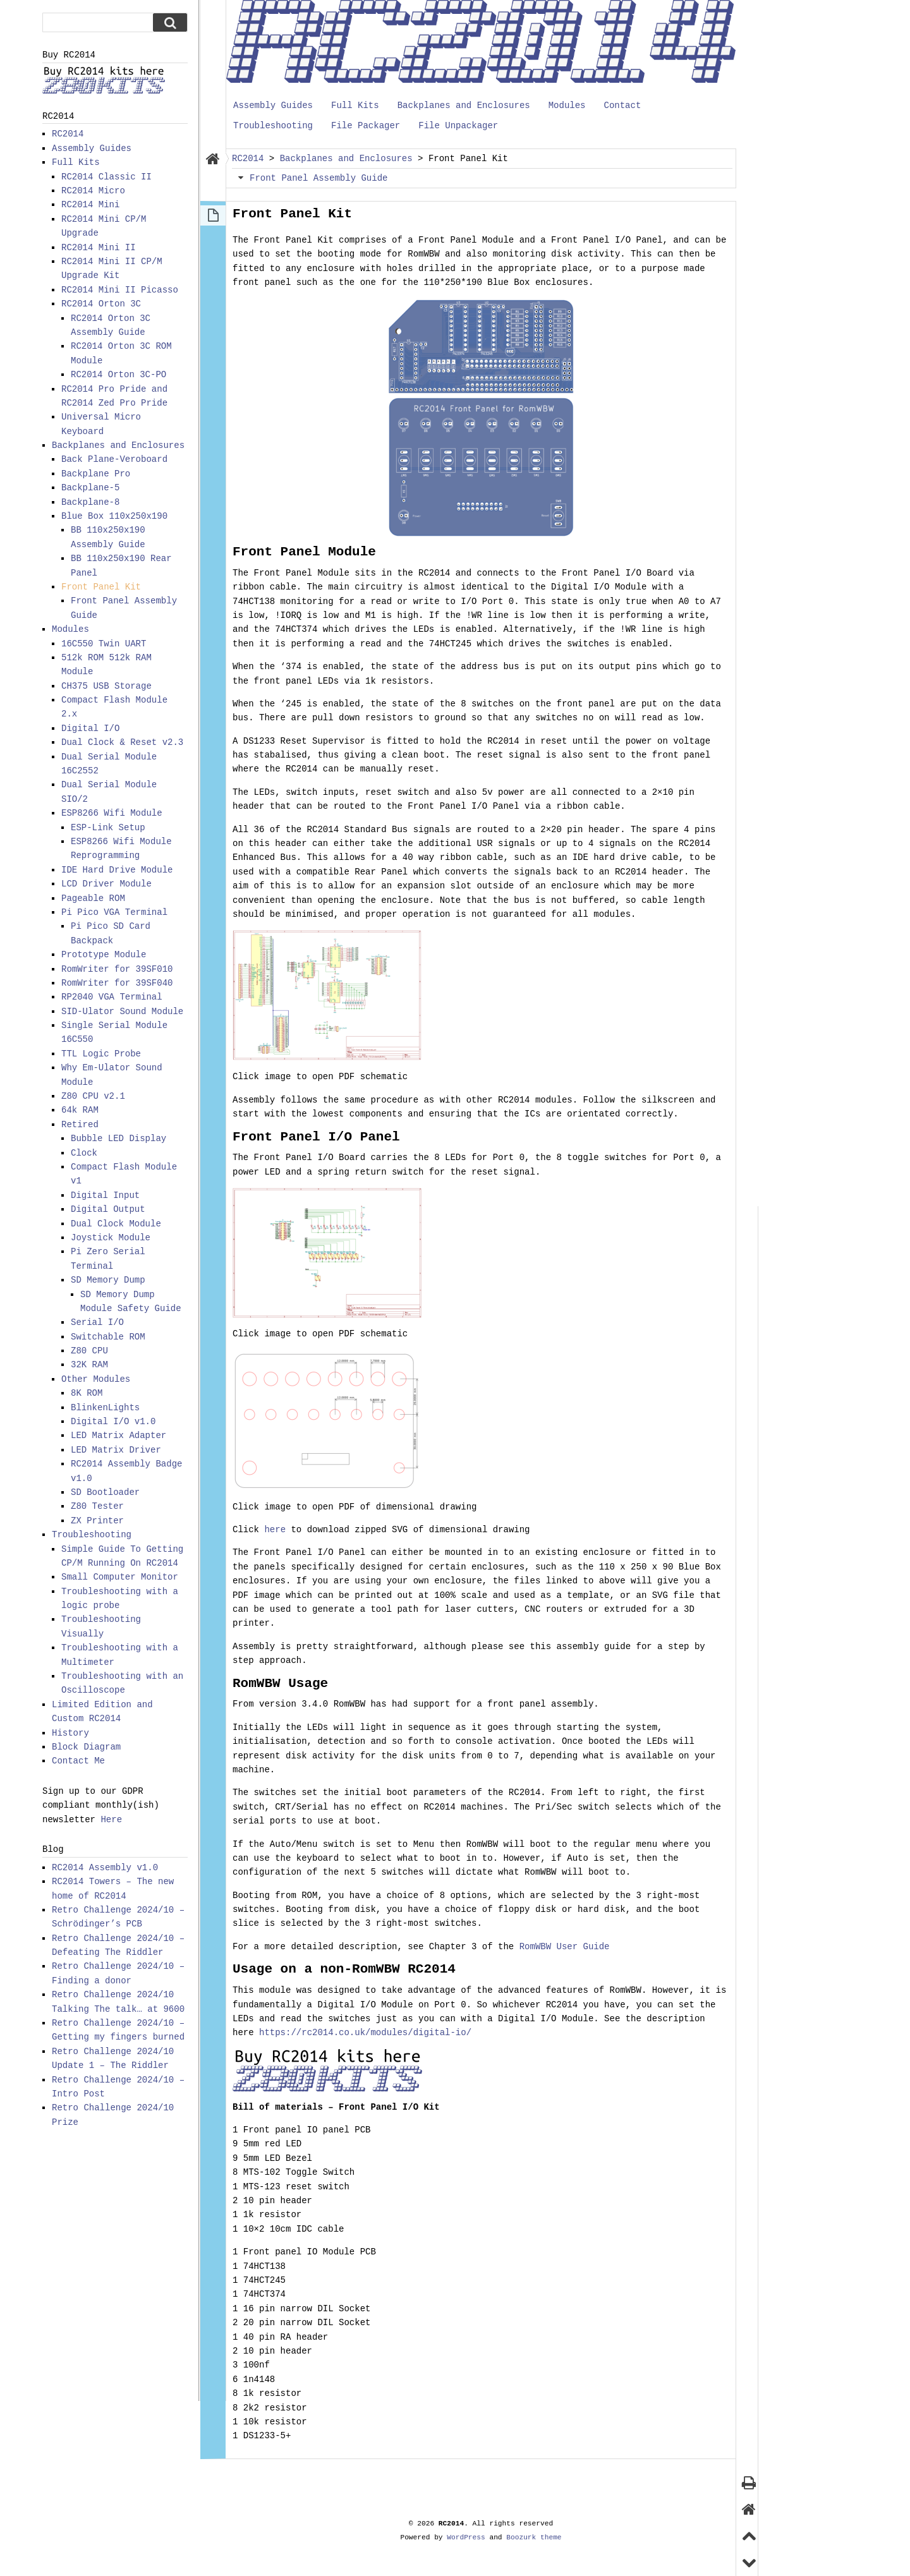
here (275, 1529)
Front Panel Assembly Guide (318, 178)
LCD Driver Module (106, 884)
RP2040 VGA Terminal (111, 997)
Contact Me (78, 1761)
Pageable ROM (93, 898)
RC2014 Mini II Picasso (119, 290)
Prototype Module (103, 954)
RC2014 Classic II (106, 177)
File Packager (365, 125)
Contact (622, 105)
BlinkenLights (105, 1407)
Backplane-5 (90, 487)
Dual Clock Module (116, 1224)
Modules (567, 105)
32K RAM (89, 1364)
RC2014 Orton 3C (101, 304)
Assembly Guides (273, 105)
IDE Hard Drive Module (117, 870)
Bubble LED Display (118, 1138)
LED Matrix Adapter (118, 1435)
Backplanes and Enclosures (463, 105)
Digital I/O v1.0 (113, 1421)
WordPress (466, 2537)
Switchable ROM (108, 1337)
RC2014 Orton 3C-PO (118, 374)
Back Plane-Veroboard (114, 459)
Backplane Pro (95, 474)
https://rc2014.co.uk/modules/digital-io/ (365, 2032)
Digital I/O (90, 728)
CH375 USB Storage (106, 686)
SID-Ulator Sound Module (122, 1011)
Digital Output (108, 1209)
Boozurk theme (533, 2537)
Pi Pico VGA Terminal (114, 912)
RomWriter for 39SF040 (117, 983)
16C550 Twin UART (103, 644)
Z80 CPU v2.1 (93, 1096)
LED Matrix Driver (116, 1450)
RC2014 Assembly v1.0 (105, 1867)
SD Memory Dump (108, 1280)
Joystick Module (110, 1237)
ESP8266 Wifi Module (111, 813)
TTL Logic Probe (101, 1054)
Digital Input (105, 1195)
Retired (80, 1124)
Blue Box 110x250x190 (114, 516)
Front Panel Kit (101, 587)
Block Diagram (86, 1747)
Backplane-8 (90, 502)
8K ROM (86, 1393)
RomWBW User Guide (564, 1946)
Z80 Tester (97, 1506)
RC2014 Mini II (98, 247)
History (70, 1733)
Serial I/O (97, 1322)
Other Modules (95, 1379)
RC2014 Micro (93, 190)
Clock (84, 1153)
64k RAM (80, 1110)
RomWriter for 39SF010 (117, 969)
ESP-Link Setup (108, 827)
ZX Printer (97, 1521)
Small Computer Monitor (119, 1577)
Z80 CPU (89, 1351)
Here (111, 1819)
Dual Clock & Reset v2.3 (122, 742)
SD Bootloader (105, 1492)
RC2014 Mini (90, 204)
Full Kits (355, 105)
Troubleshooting (273, 125)
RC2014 (67, 134)
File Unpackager (458, 125)
